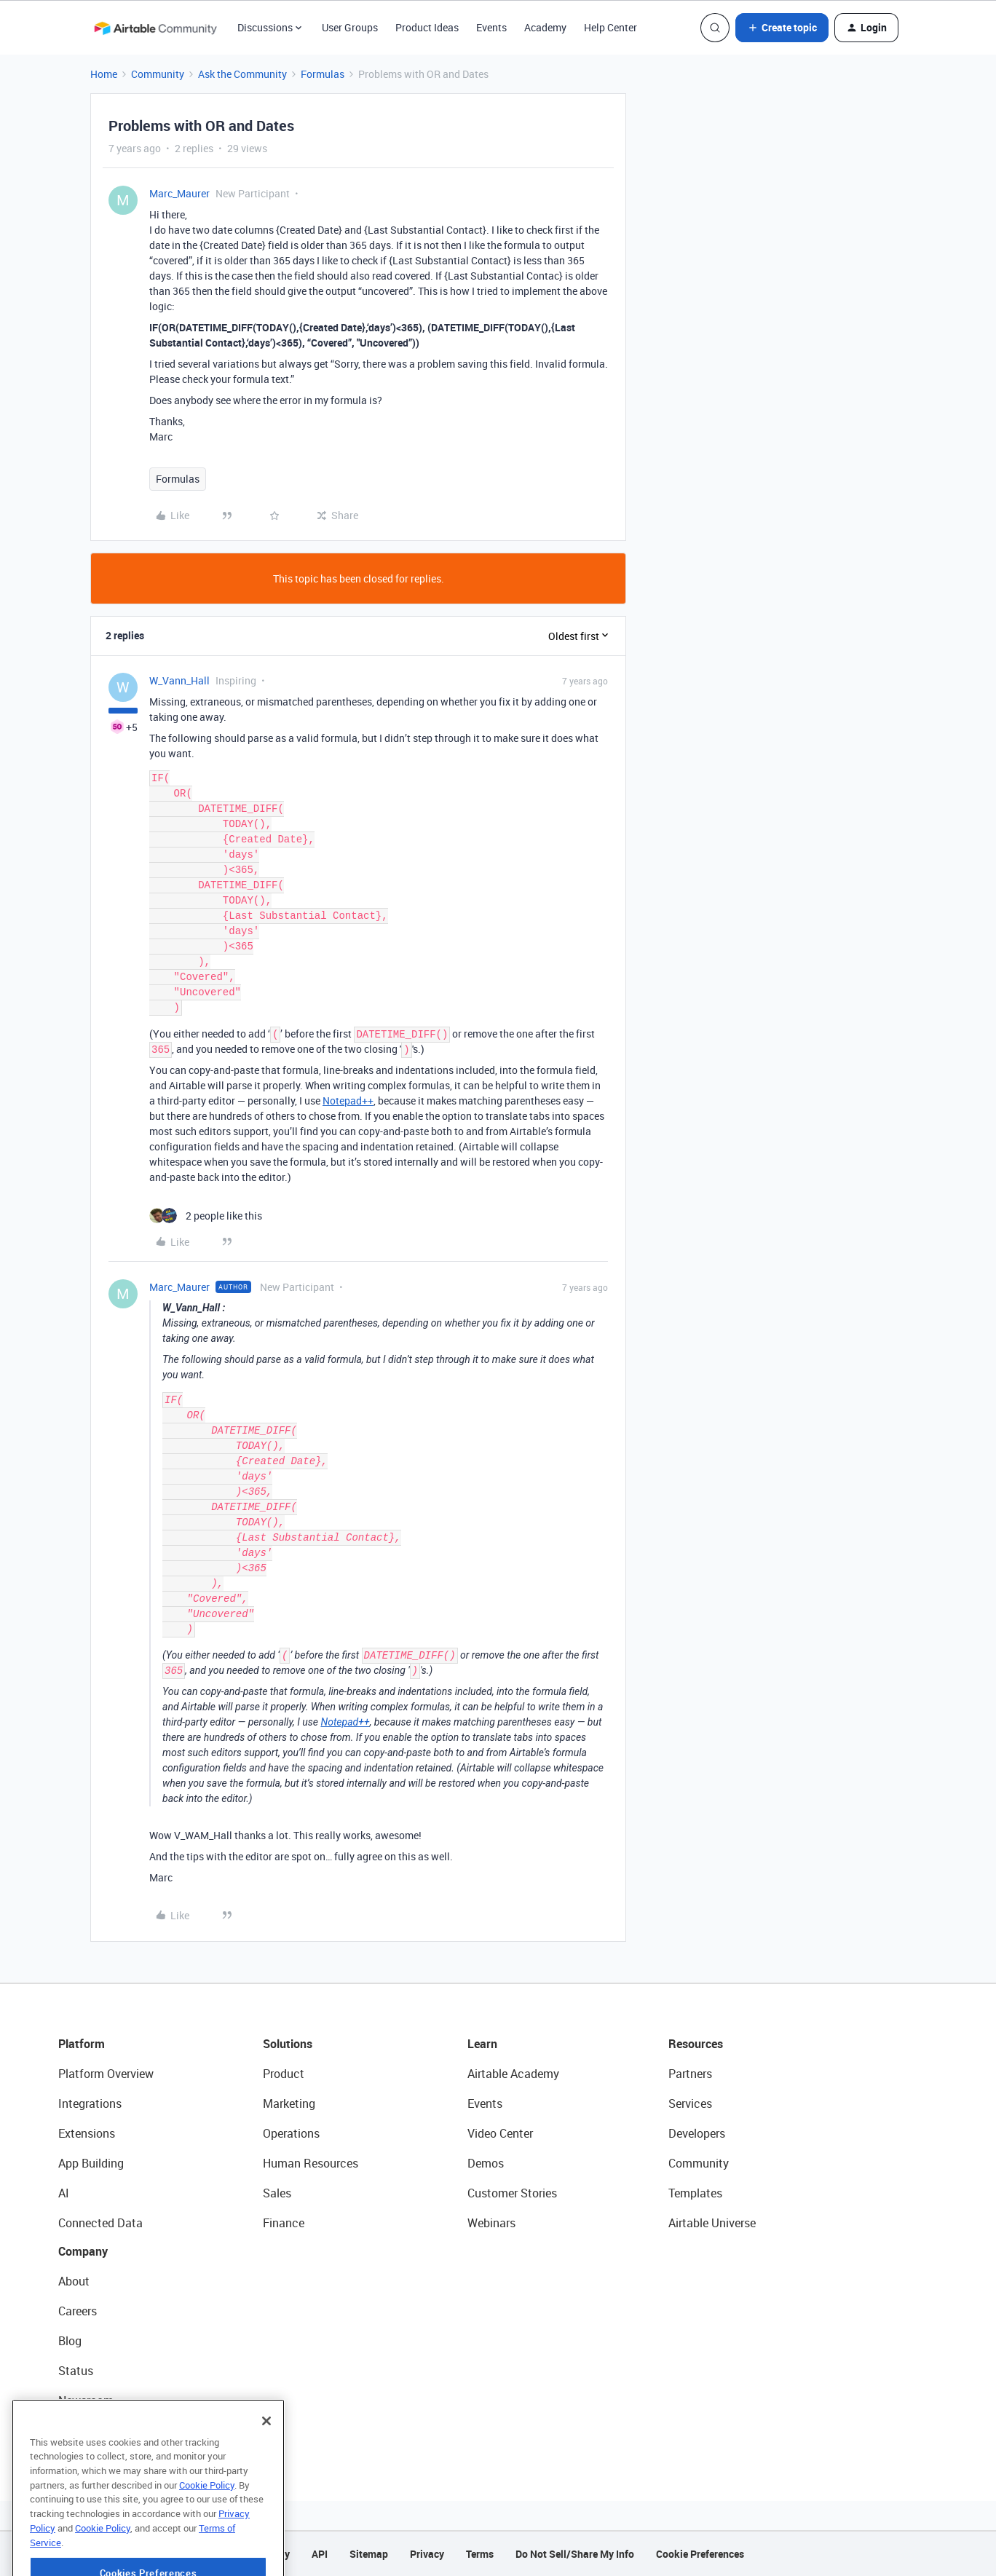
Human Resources (310, 2163)
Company (83, 2251)
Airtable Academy (513, 2074)
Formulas (322, 74)
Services (690, 2103)
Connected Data (100, 2223)
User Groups (350, 27)
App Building (91, 2163)
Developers (696, 2133)
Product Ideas (427, 27)
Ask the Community (242, 74)
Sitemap (368, 2554)
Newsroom (86, 2401)
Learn (482, 2044)
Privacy (427, 2554)
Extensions (86, 2133)
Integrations (90, 2103)
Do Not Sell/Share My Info (574, 2554)
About (74, 2281)
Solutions (287, 2044)
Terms (480, 2554)
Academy (545, 27)
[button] (782, 27)
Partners (690, 2074)
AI (63, 2193)
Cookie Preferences (700, 2554)
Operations (291, 2133)
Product (283, 2074)
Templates (695, 2193)
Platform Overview (106, 2074)
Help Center (610, 27)
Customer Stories (512, 2193)
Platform (81, 2044)
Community (157, 74)
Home (103, 74)
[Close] (266, 2457)
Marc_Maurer (179, 193)
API (320, 2554)
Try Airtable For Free (109, 2430)
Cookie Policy (206, 2521)
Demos (485, 2163)
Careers (77, 2311)
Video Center (500, 2133)
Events (491, 27)
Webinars (491, 2223)
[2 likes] (205, 1215)
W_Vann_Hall (179, 680)
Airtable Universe (712, 2223)
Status (75, 2371)
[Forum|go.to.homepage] (155, 27)
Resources (695, 2044)
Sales (277, 2193)
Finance (283, 2223)
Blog (70, 2341)
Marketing (289, 2103)
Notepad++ (348, 1100)
